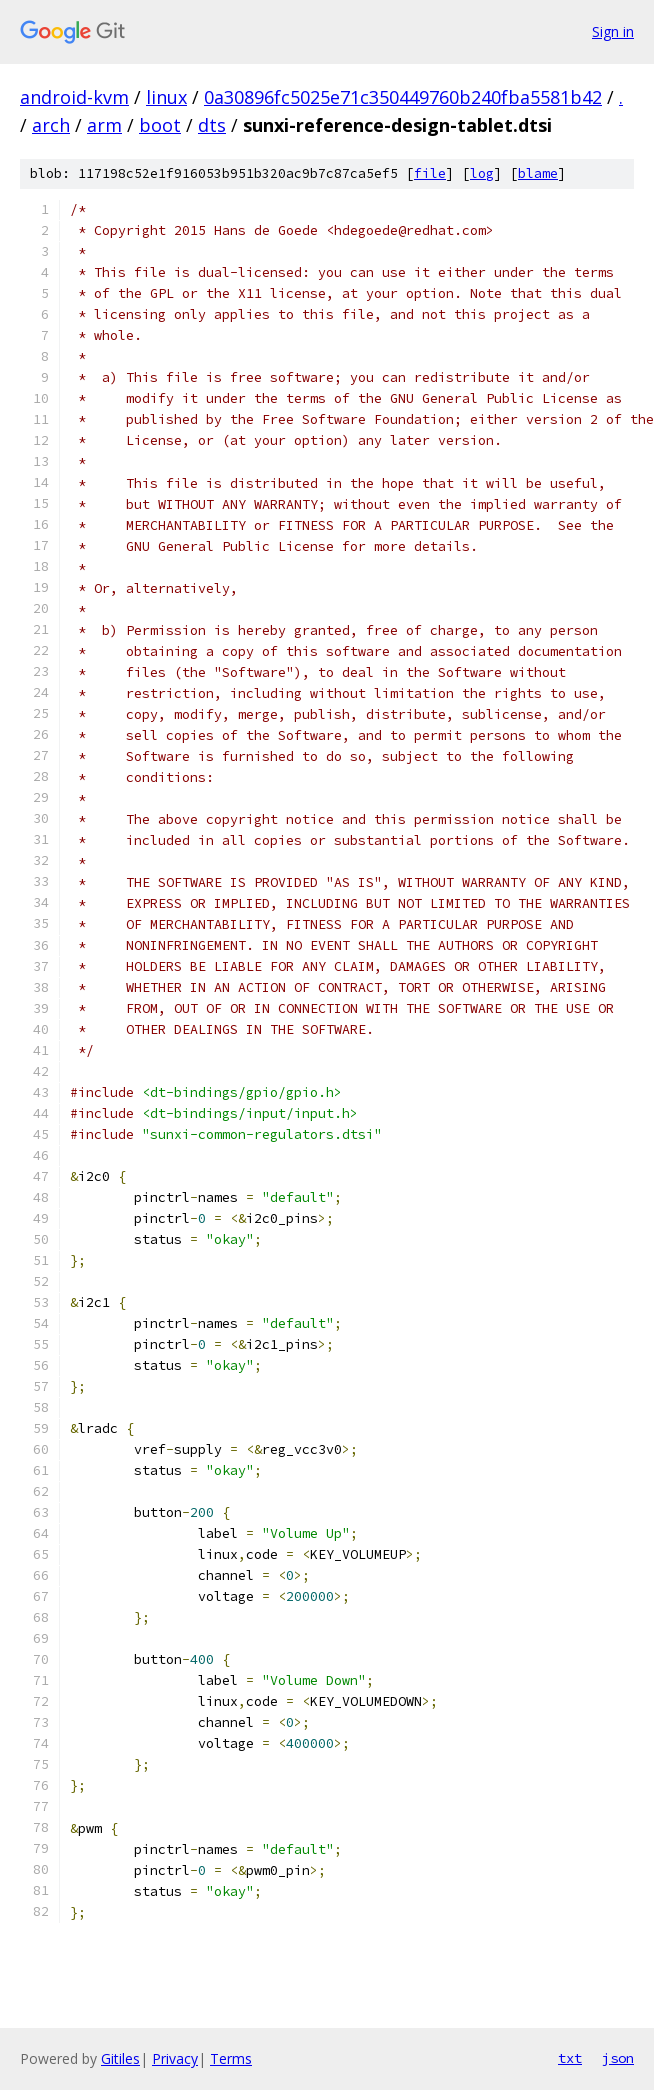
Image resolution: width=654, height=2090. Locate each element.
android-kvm (74, 97)
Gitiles (120, 2058)
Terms (231, 2058)
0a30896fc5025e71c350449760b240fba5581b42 (403, 97)
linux (166, 97)
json (618, 2058)
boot (160, 125)
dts (212, 125)
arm (104, 125)
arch (51, 125)
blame (538, 173)
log (482, 173)
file (430, 173)
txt (570, 2058)
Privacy (175, 2058)
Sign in (613, 31)
